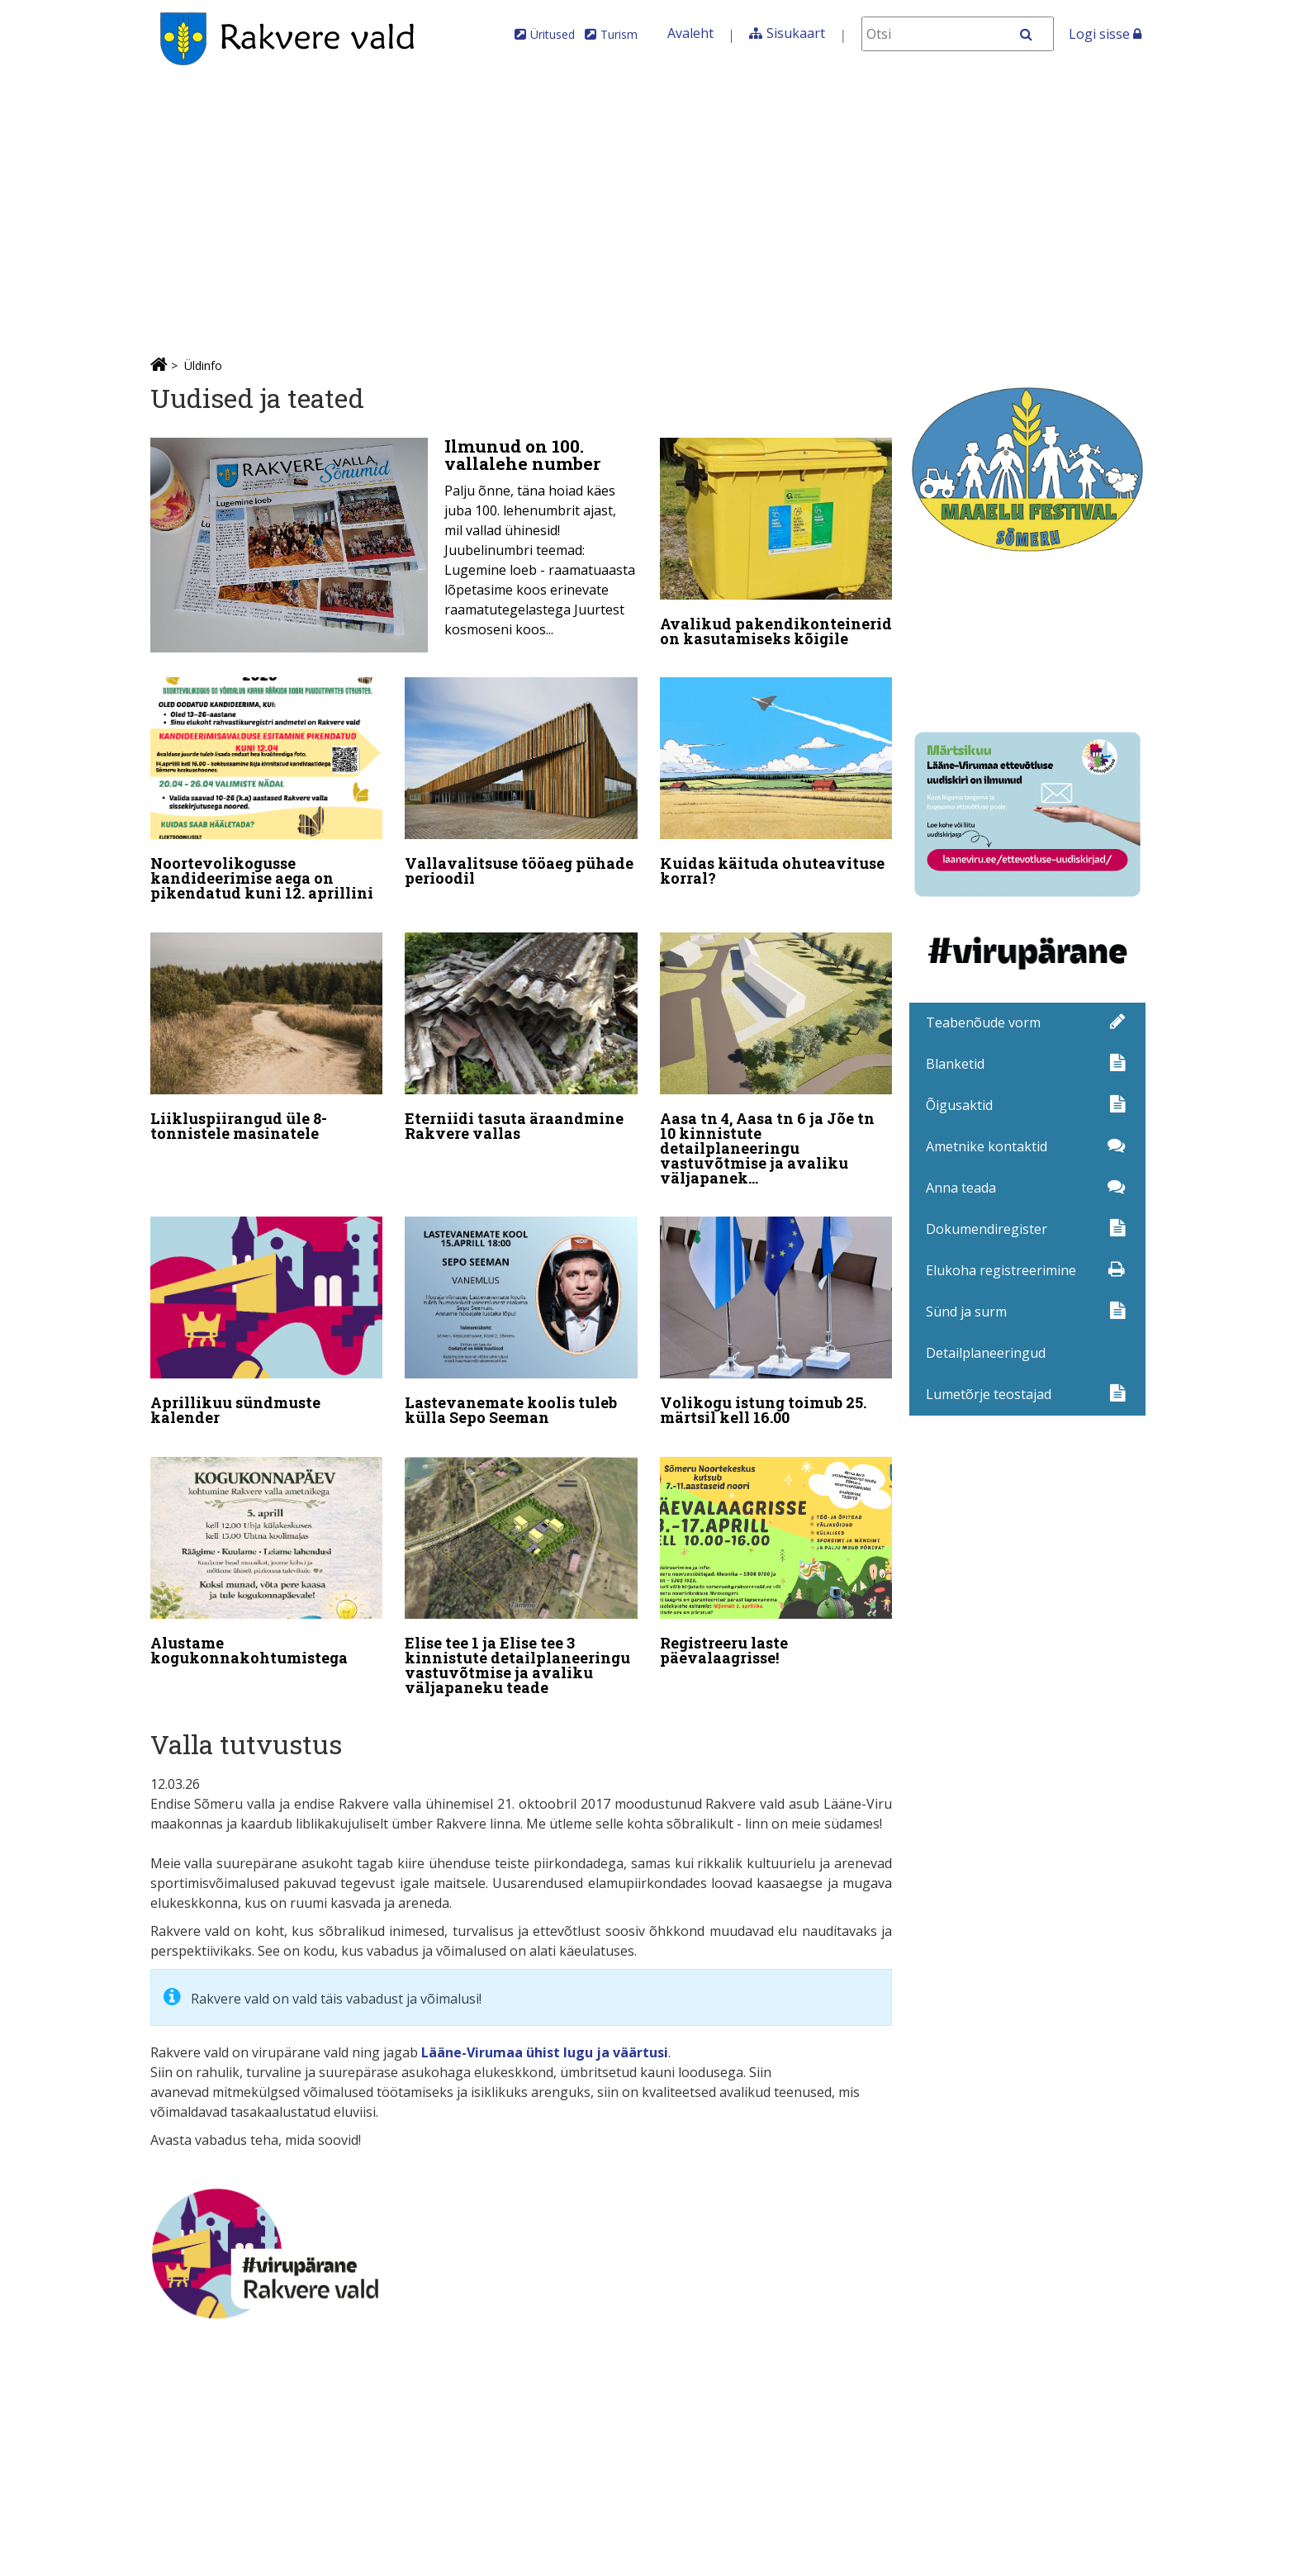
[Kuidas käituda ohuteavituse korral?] (776, 782)
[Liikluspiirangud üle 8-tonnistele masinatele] (266, 1033)
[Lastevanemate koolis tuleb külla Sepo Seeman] (521, 1314)
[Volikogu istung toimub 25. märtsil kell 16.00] (776, 1314)
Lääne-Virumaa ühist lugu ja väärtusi (544, 2034)
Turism (619, 34)
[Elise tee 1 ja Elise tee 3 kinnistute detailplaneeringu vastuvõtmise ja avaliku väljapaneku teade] (521, 1565)
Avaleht (690, 33)
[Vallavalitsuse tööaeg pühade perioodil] (521, 782)
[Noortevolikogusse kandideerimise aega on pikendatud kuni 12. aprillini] (266, 789)
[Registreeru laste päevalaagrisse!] (776, 1550)
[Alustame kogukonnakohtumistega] (266, 1550)
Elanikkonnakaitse (953, 104)
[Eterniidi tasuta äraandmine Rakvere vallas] (521, 1033)
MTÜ (712, 104)
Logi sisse (1105, 34)
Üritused (552, 34)
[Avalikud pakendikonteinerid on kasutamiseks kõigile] (776, 546)
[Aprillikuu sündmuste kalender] (266, 1314)
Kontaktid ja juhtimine (320, 103)
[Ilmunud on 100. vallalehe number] (394, 545)
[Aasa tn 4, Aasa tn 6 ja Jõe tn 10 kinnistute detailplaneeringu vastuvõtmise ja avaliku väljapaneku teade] (776, 1055)
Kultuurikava (1099, 104)
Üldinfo (184, 104)
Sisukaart (795, 33)
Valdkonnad (509, 104)
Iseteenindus (806, 104)
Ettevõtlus (628, 104)
